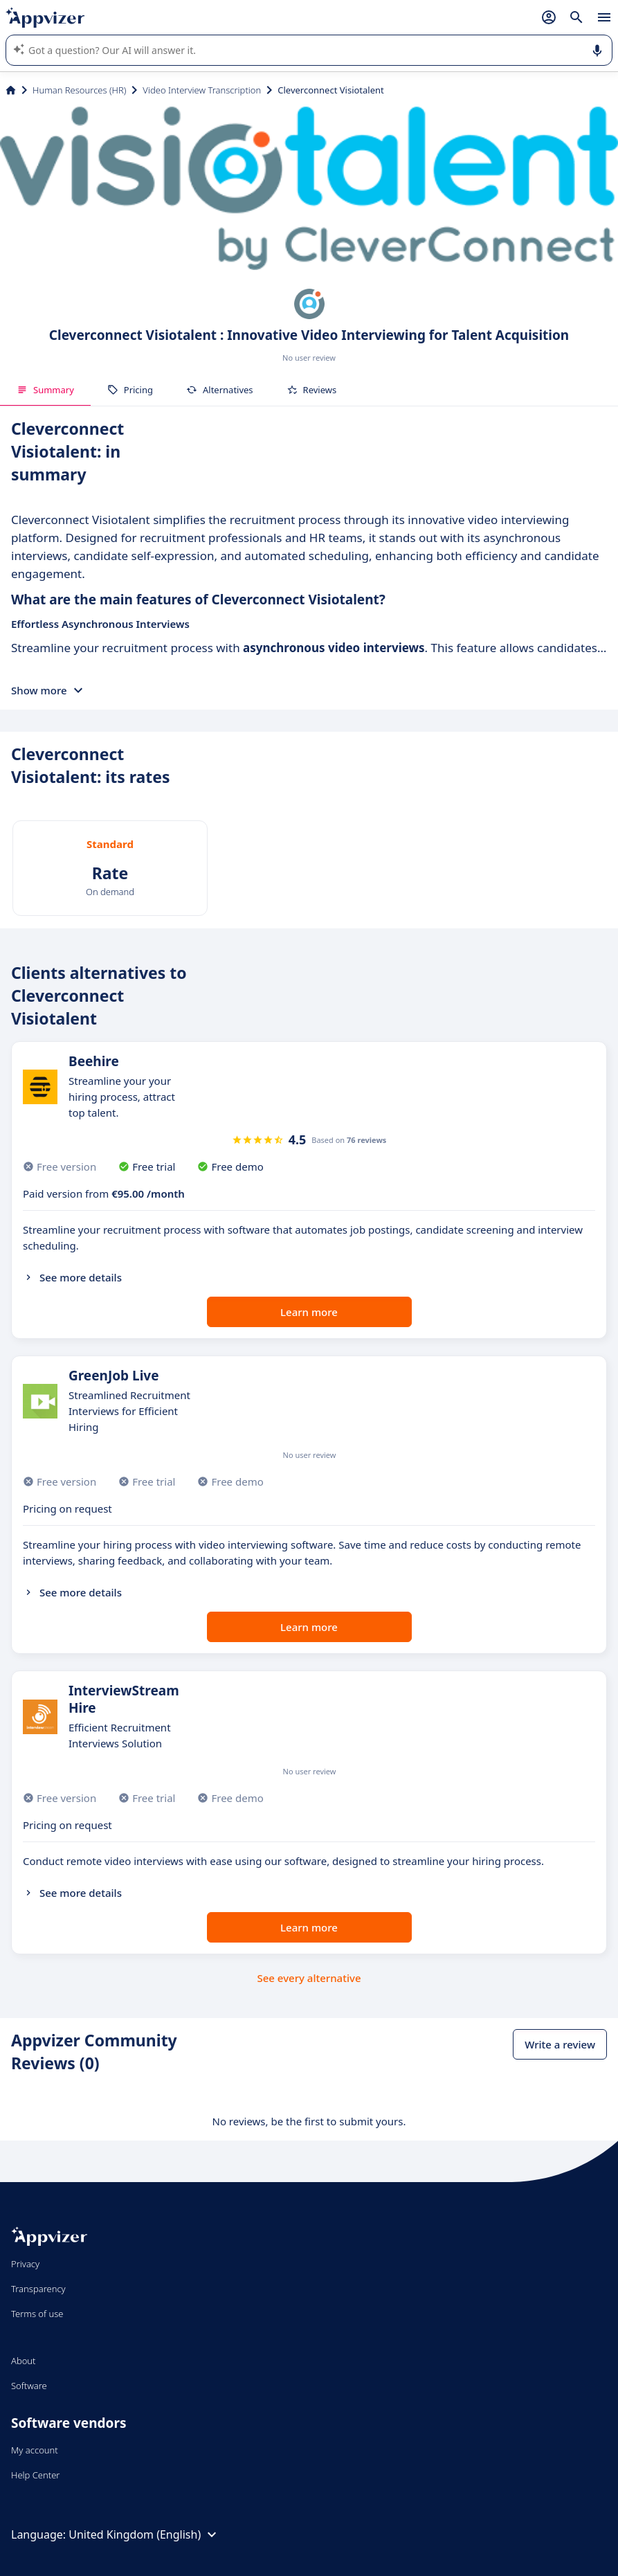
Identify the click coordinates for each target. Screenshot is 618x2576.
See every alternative (309, 1978)
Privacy (25, 2264)
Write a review (560, 2044)
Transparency (38, 2288)
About (23, 2360)
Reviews (312, 390)
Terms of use (37, 2313)
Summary (45, 390)
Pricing (130, 390)
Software (29, 2385)
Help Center (35, 2475)
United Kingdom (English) (144, 2534)
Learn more (309, 1312)
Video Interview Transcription (202, 90)
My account (34, 2450)
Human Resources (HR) (79, 90)
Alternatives (219, 390)
